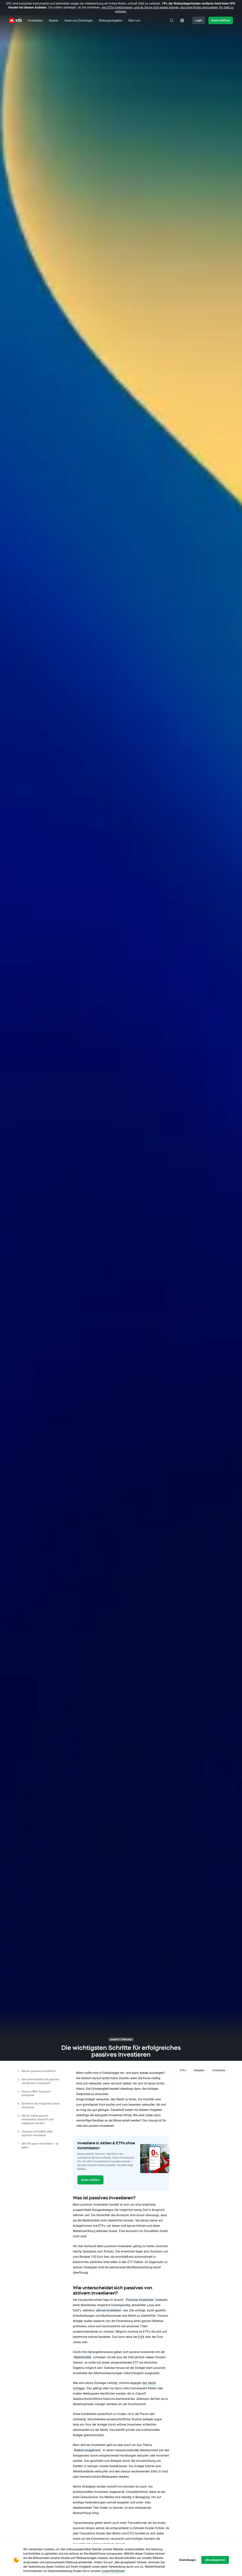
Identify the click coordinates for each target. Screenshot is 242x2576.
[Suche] (171, 20)
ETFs (183, 2070)
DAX (141, 2337)
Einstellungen (186, 2560)
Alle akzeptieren (215, 2560)
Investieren (218, 2070)
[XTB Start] (15, 20)
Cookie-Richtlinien (113, 2571)
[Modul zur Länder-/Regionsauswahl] (182, 20)
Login (198, 20)
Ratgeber (199, 2070)
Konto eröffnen (220, 20)
